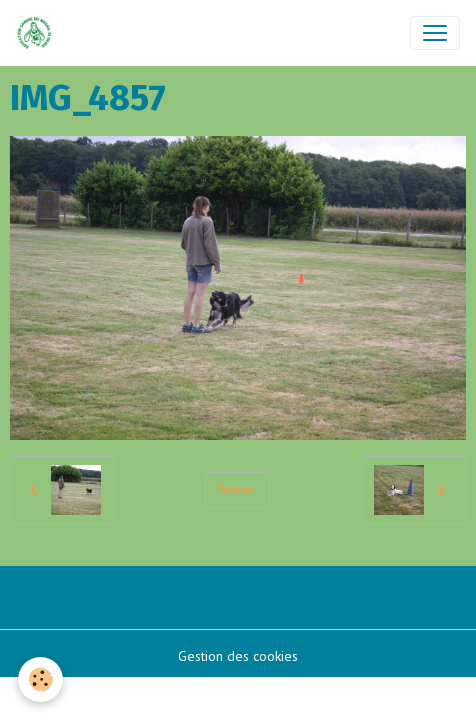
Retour (237, 489)
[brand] (38, 33)
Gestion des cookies (238, 656)
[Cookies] (40, 679)
